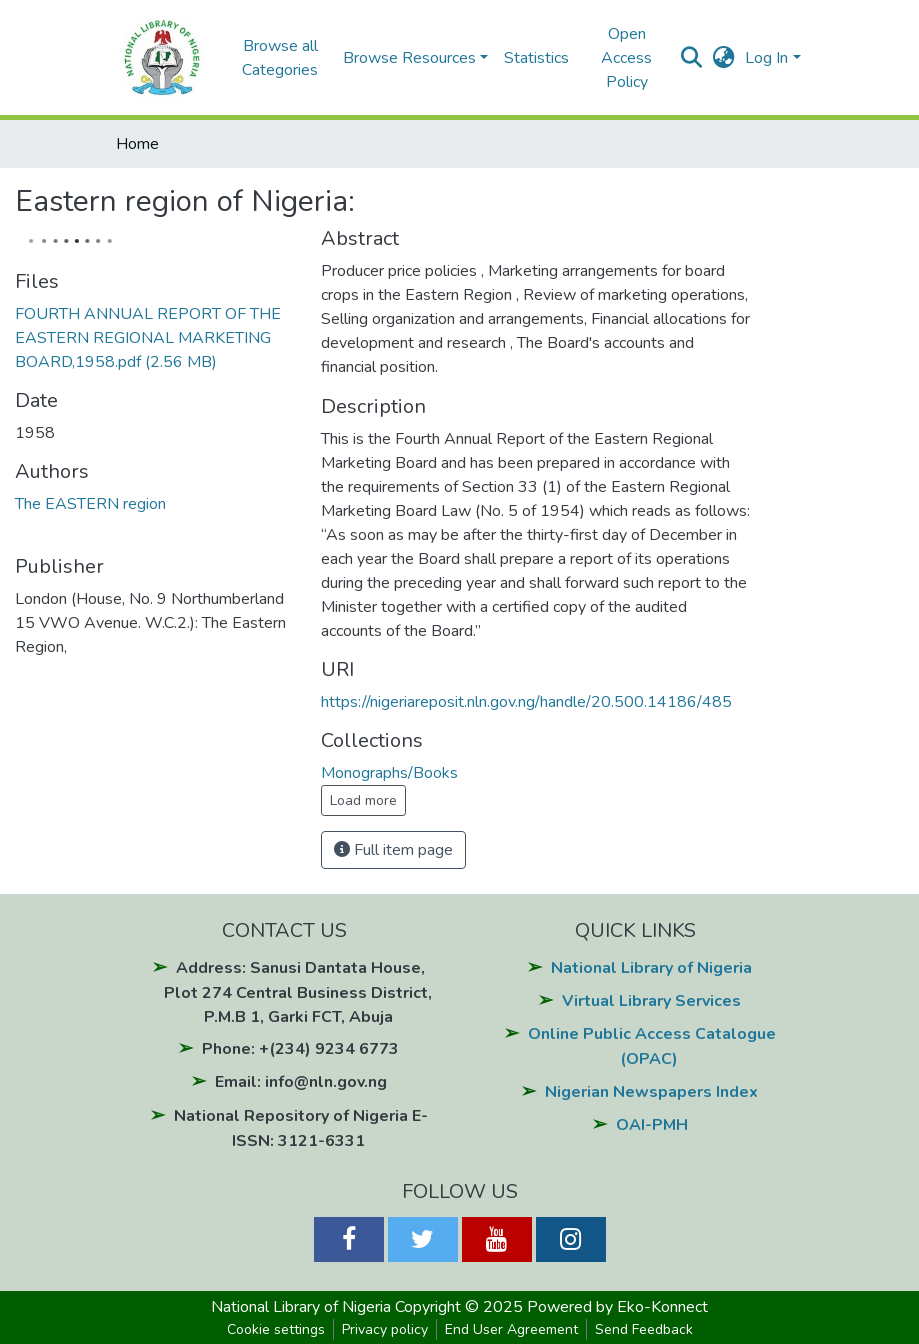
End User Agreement (511, 1329)
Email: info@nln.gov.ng (301, 1082)
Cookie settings (276, 1329)
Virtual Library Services (651, 1001)
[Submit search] (691, 58)
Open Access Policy (626, 58)
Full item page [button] (393, 850)
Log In (766, 58)
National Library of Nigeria (651, 968)
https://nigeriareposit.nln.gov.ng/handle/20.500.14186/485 (526, 702)
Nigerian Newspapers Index (651, 1092)
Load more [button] (363, 800)
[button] (723, 58)
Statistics (536, 58)
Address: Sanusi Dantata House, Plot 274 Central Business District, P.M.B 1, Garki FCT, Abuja (298, 992)
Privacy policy (385, 1329)
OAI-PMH (652, 1125)
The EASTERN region (90, 504)
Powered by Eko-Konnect (617, 1307)
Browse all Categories (280, 58)
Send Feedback (644, 1329)
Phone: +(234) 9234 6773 (300, 1049)
